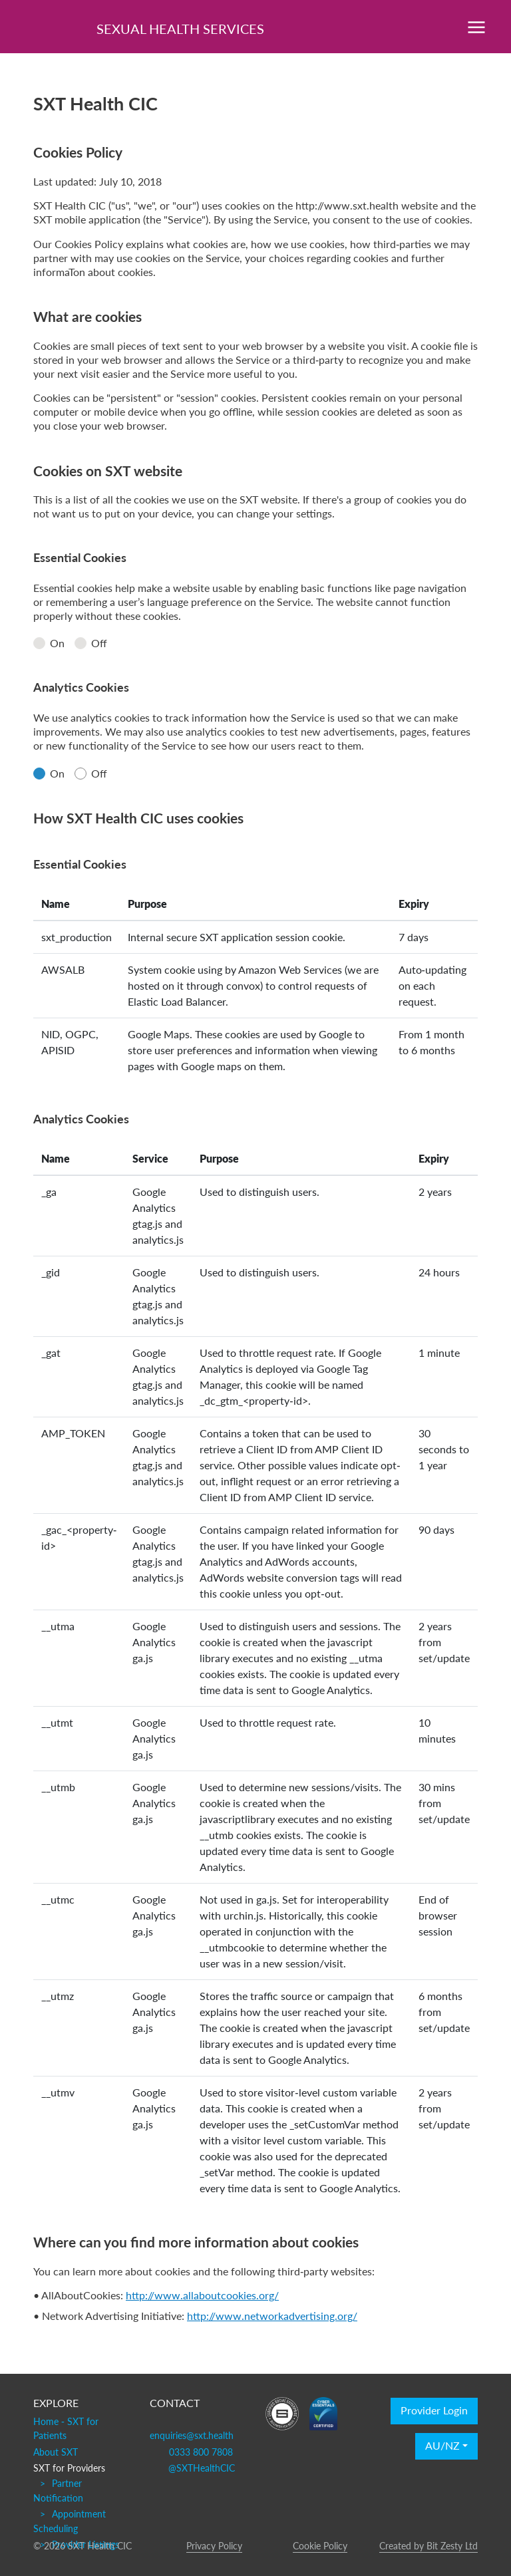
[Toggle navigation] (476, 27)
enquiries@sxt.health (192, 2435)
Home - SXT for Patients (65, 2428)
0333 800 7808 (201, 2451)
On (49, 643)
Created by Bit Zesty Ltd (428, 2545)
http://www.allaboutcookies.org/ (202, 2295)
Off (91, 643)
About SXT (55, 2451)
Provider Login (434, 2411)
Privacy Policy (214, 2545)
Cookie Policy (320, 2545)
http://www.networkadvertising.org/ (272, 2316)
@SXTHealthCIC (201, 2467)
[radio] (39, 643)
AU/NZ (442, 2446)
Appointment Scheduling (69, 2521)
